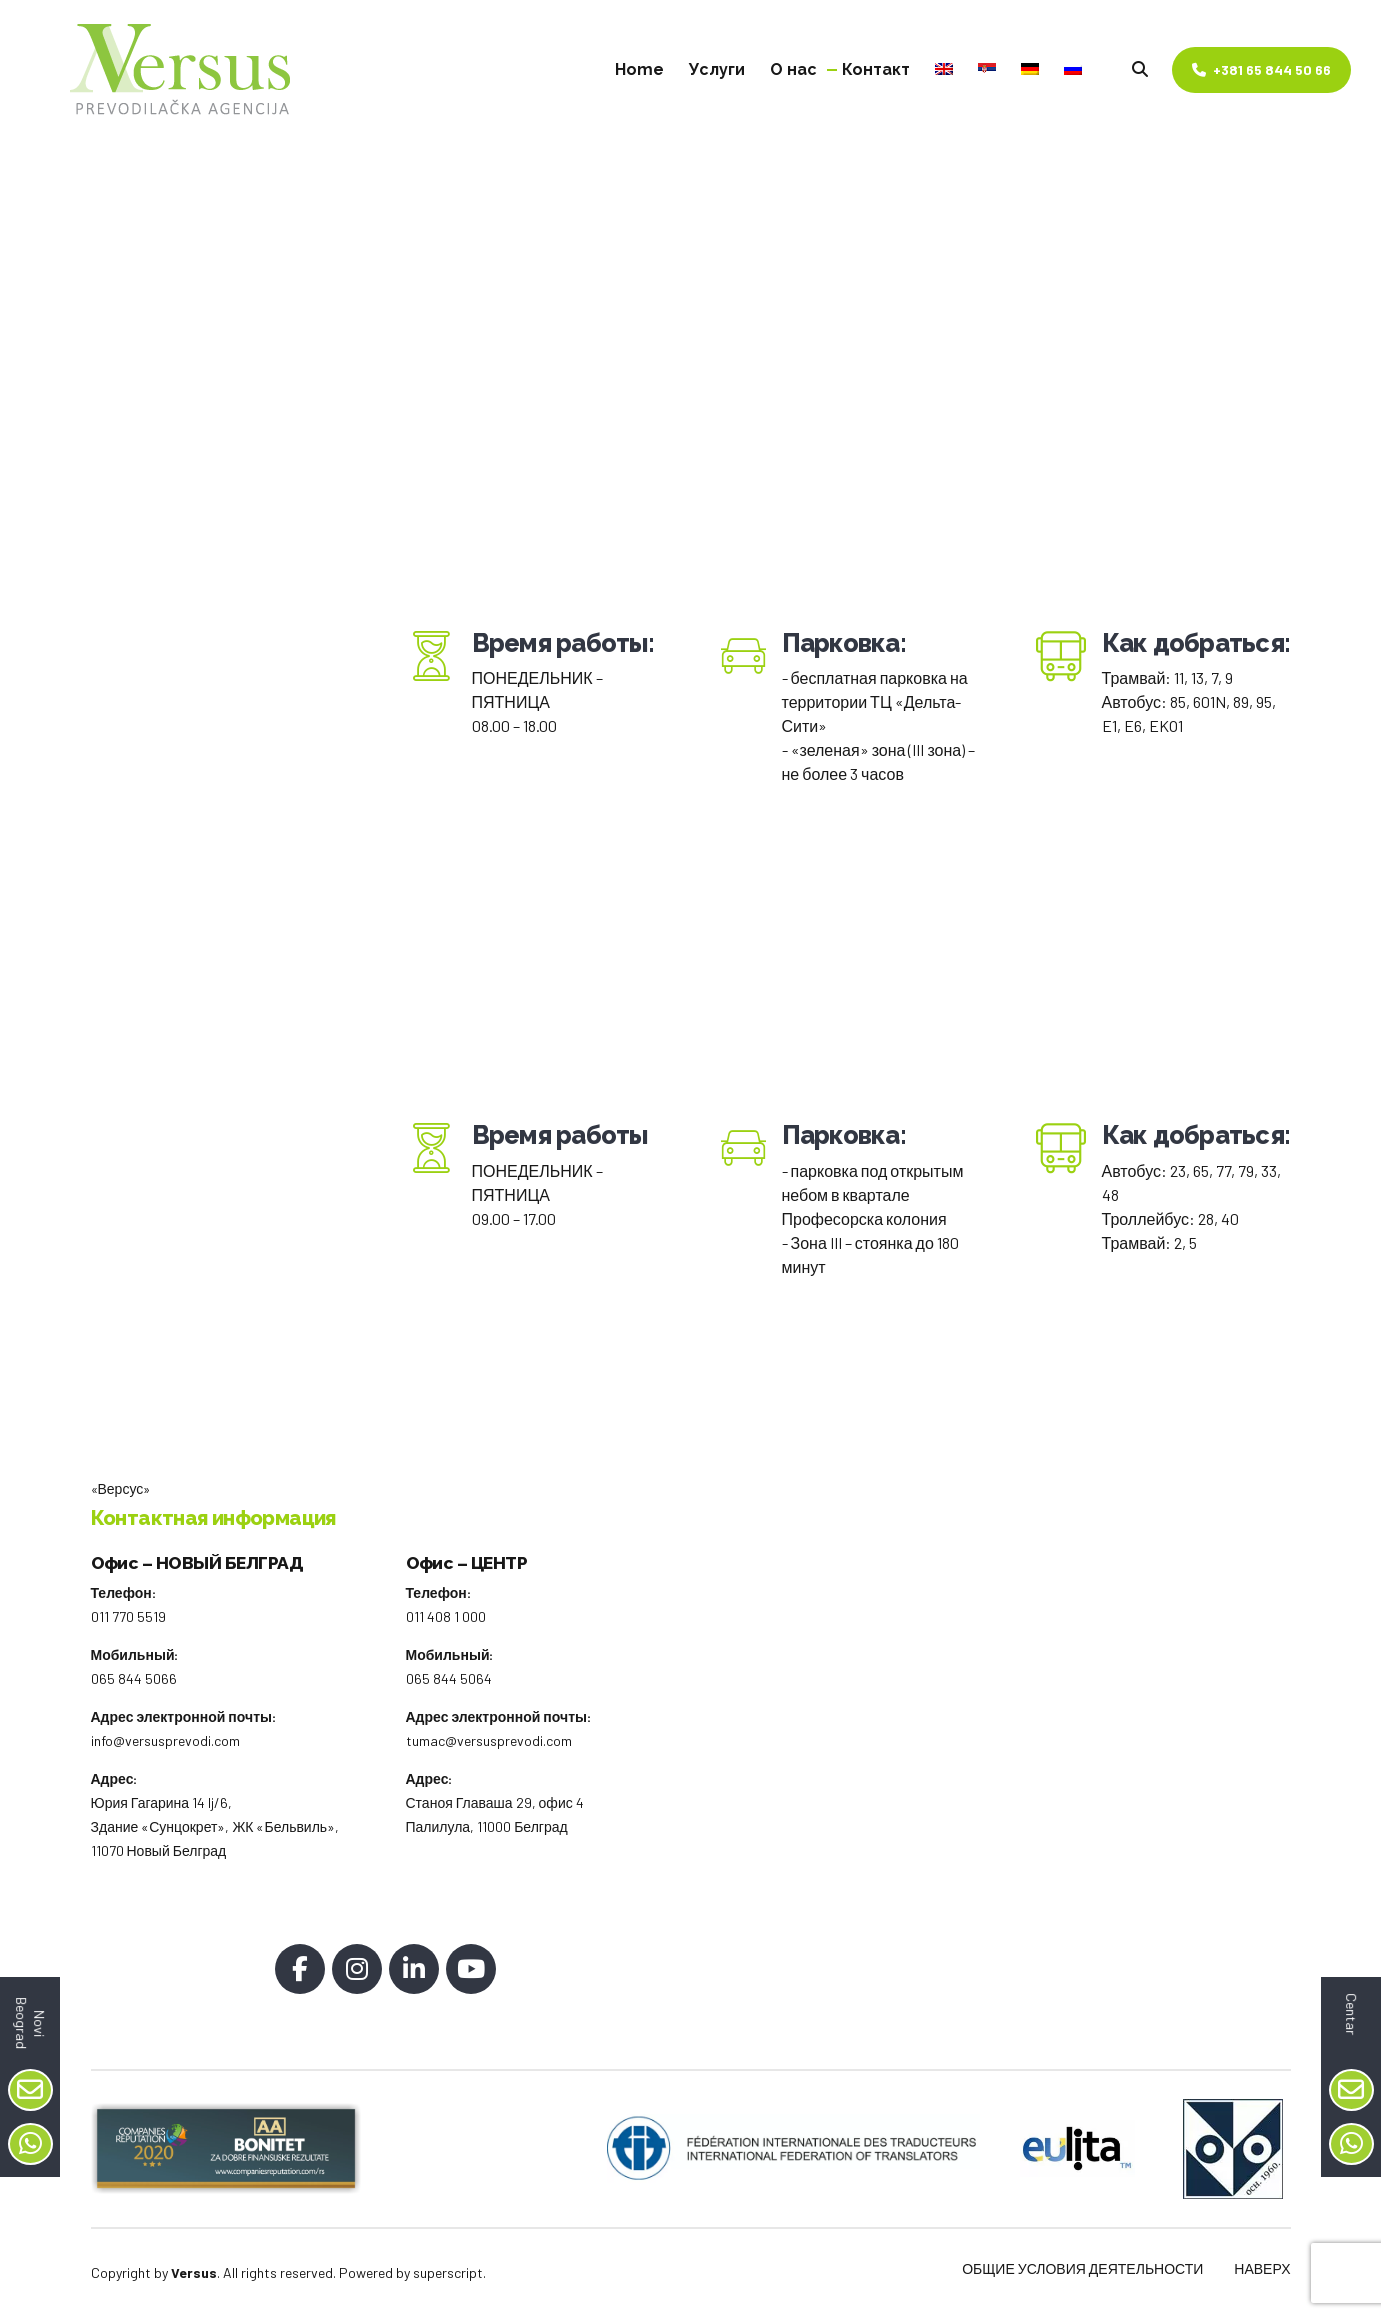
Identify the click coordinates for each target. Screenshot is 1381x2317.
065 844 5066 (134, 1678)
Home (639, 69)
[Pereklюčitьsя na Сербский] (987, 70)
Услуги (717, 69)
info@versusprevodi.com (165, 1740)
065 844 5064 (449, 1678)
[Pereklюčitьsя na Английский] (944, 70)
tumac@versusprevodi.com (489, 1740)
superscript (448, 2272)
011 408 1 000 (446, 1616)
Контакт (876, 69)
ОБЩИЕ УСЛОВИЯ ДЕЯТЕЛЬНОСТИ (1082, 2268)
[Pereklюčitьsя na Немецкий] (1030, 70)
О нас (793, 69)
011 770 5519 (128, 1616)
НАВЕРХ (1262, 2268)
